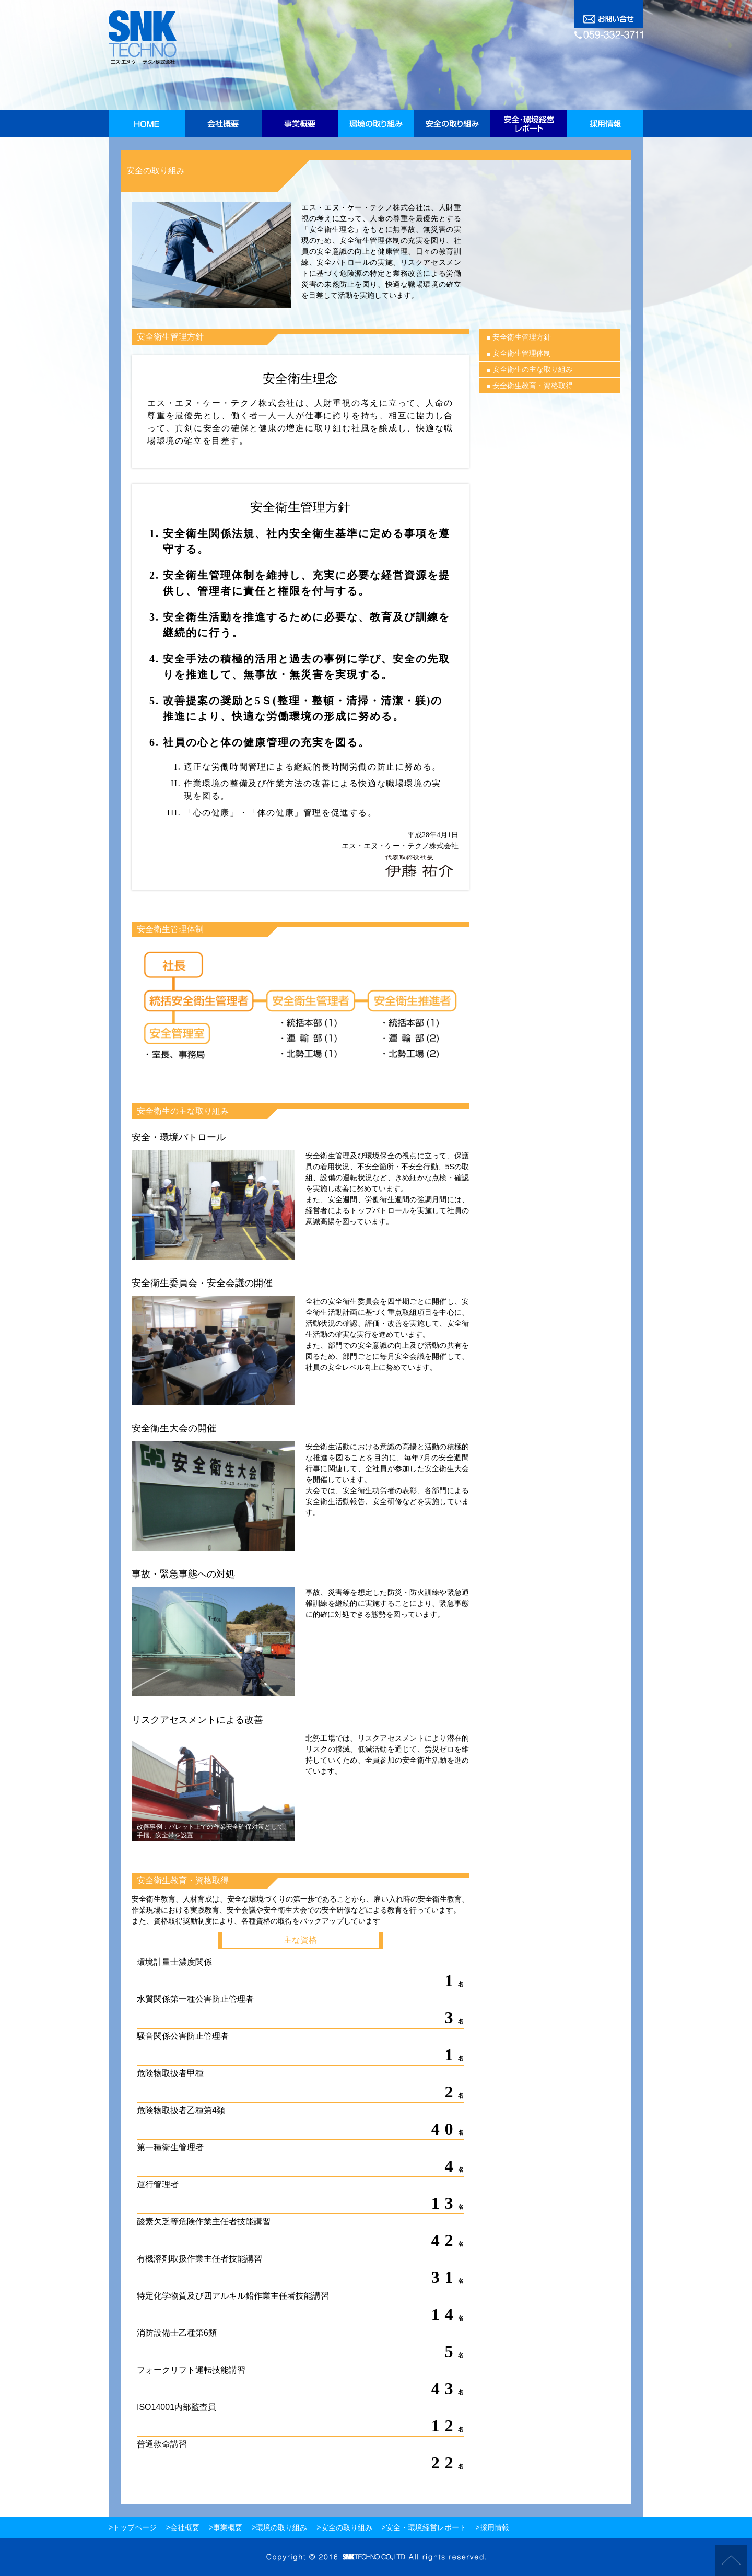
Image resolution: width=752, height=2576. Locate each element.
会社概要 (184, 2527)
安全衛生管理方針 (521, 337)
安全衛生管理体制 (521, 353)
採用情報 (494, 2527)
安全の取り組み (346, 2527)
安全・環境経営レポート (426, 2527)
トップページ (135, 2527)
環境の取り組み (281, 2527)
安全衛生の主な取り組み (532, 369)
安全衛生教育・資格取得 (532, 385)
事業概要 (227, 2527)
